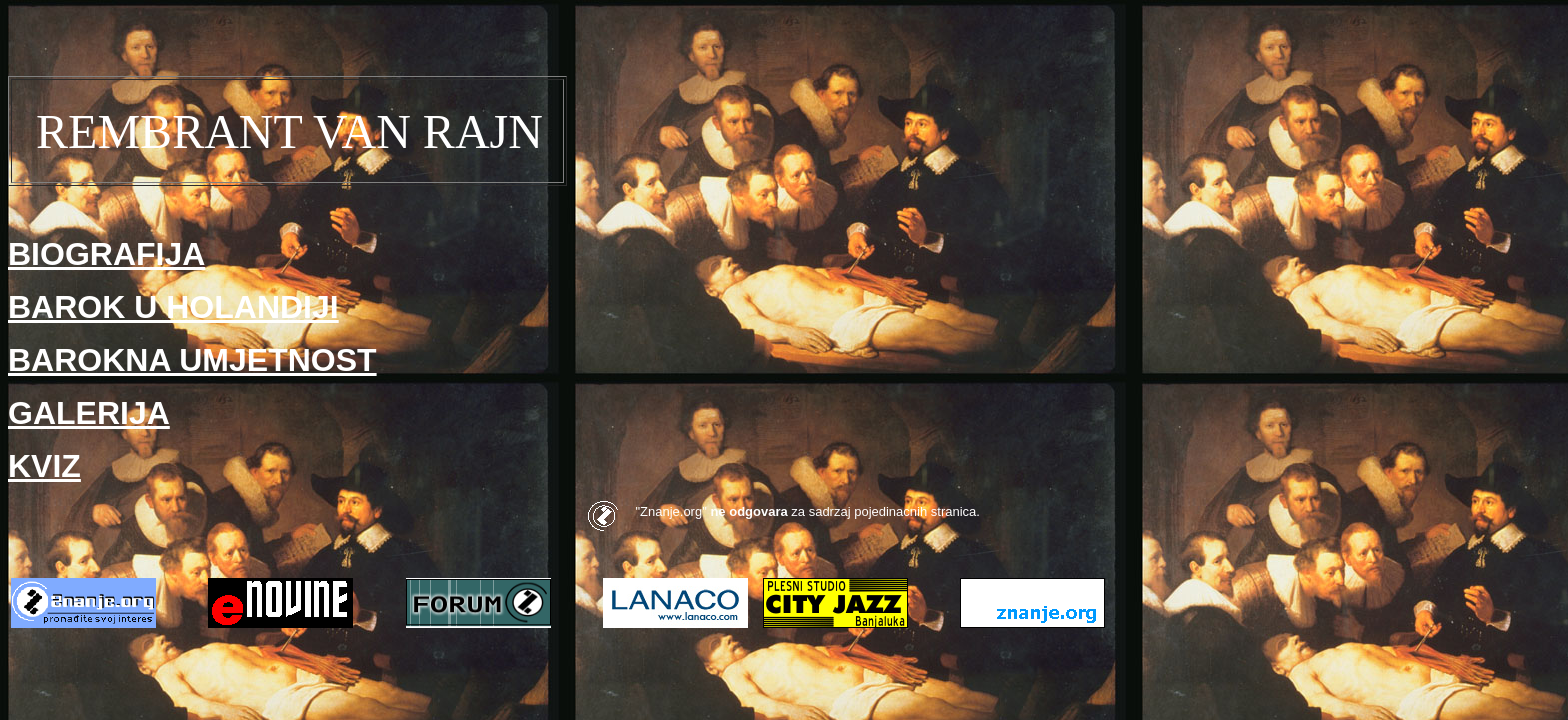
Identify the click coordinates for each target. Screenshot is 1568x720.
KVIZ (44, 466)
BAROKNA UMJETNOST (192, 360)
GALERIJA (89, 413)
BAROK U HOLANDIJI (173, 307)
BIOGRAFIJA (106, 254)
